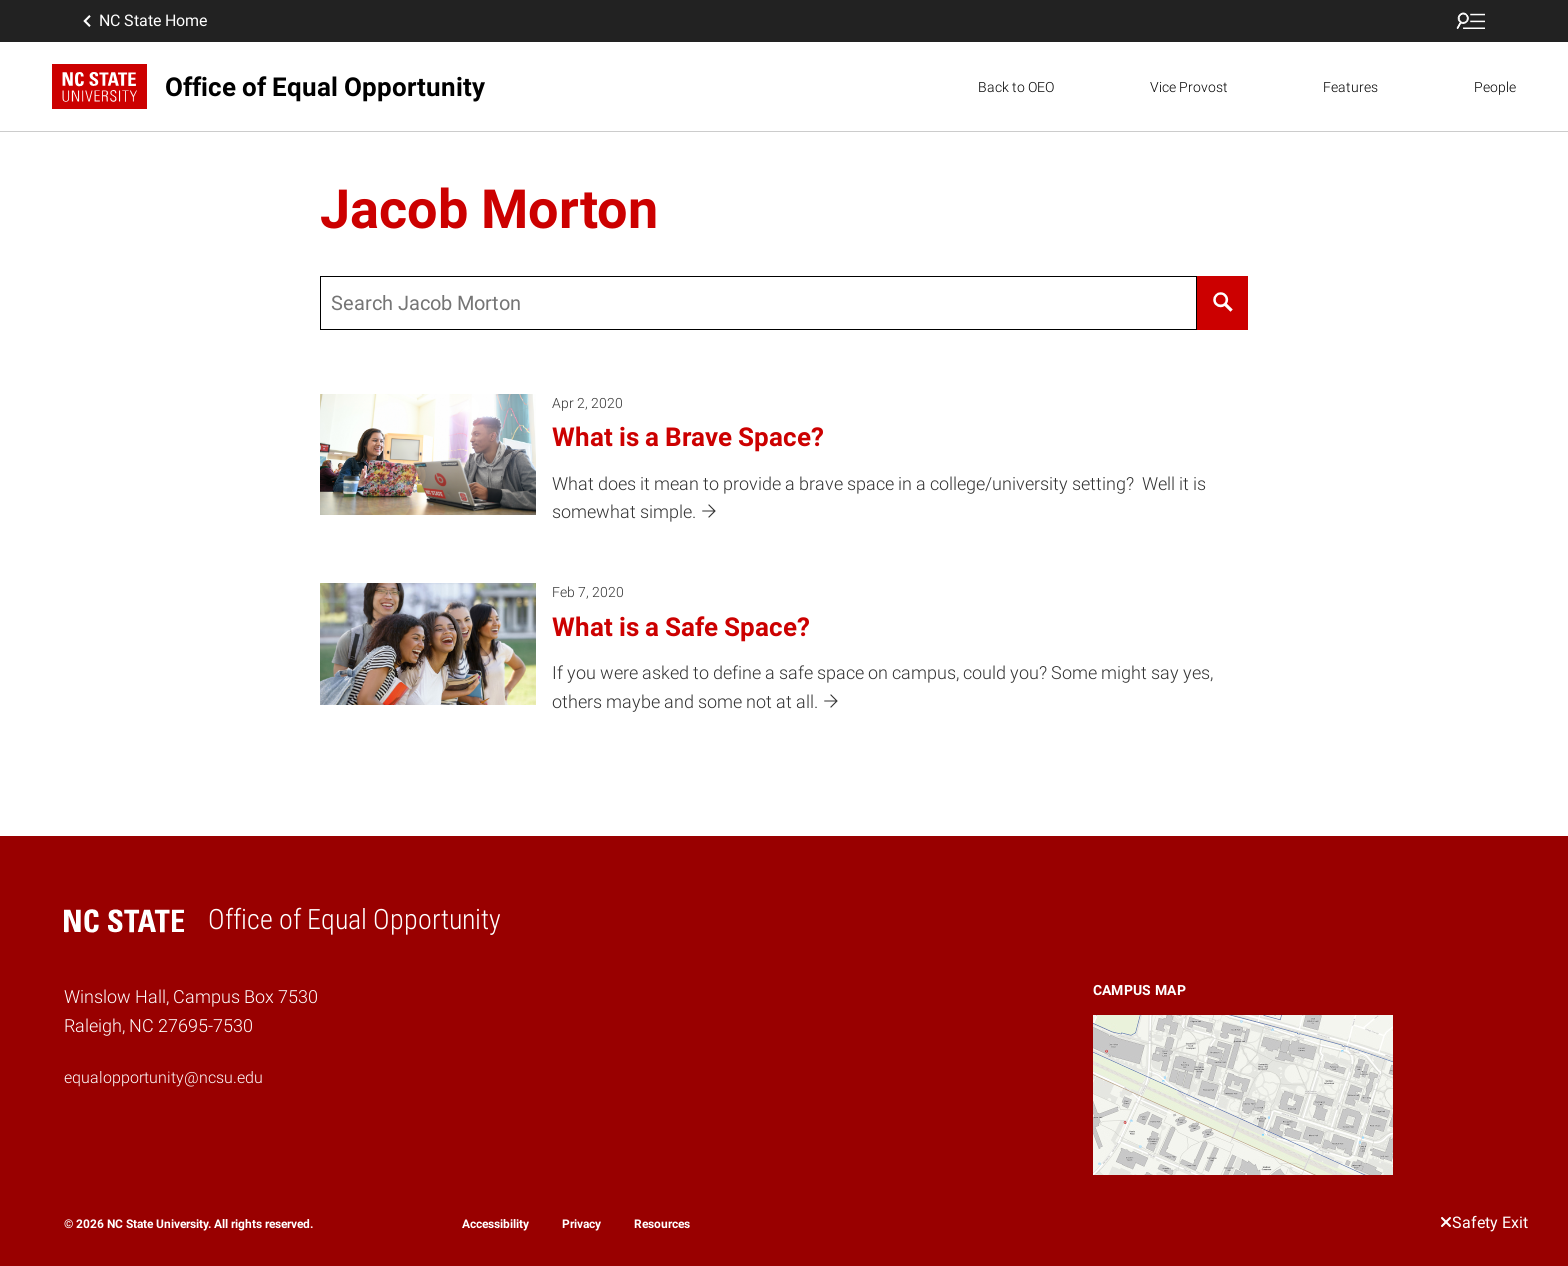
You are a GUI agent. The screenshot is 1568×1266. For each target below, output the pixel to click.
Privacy (581, 1224)
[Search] (1222, 303)
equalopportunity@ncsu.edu (163, 1077)
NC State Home (143, 21)
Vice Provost (1189, 87)
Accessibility (495, 1224)
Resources (662, 1224)
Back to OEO (1016, 87)
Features (1350, 87)
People (1495, 87)
